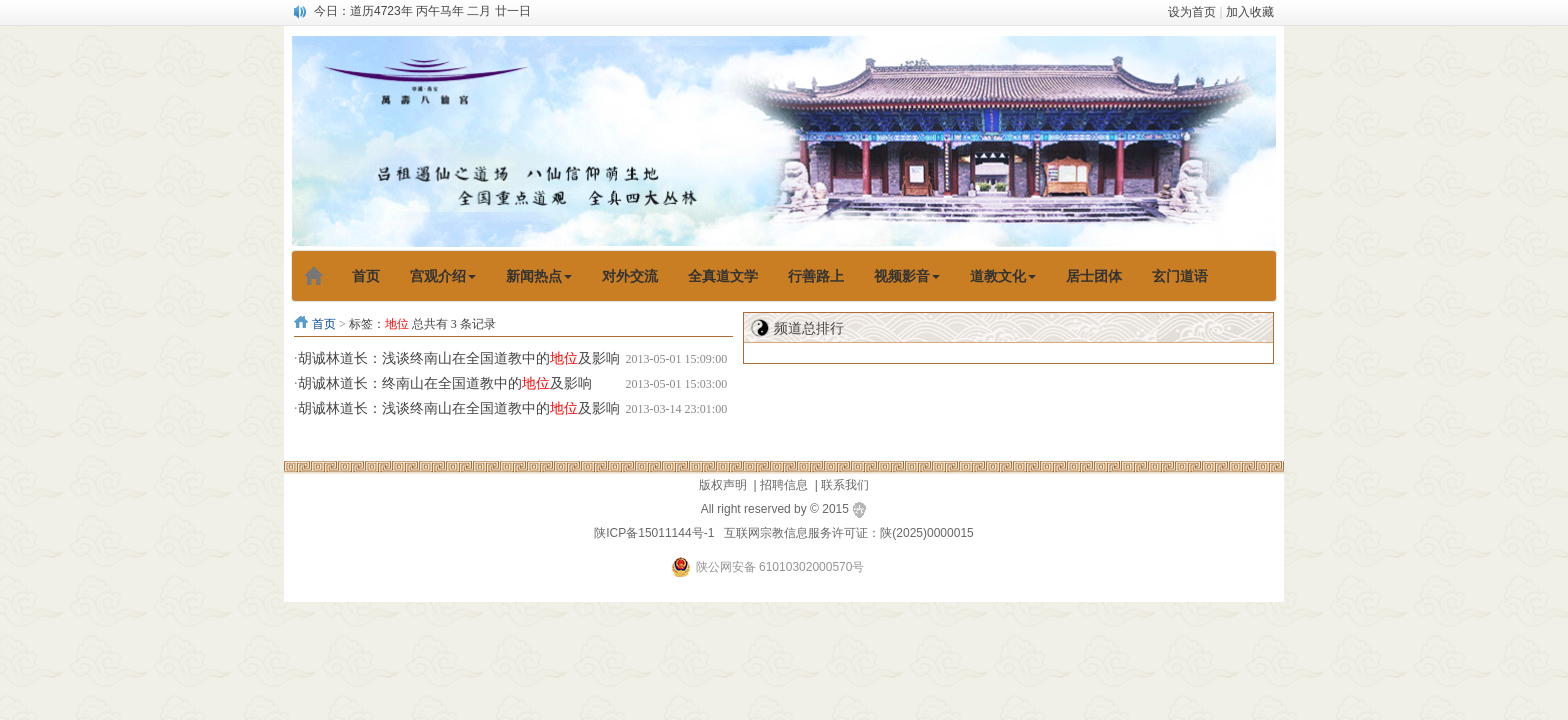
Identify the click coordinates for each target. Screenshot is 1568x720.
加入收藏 (1250, 12)
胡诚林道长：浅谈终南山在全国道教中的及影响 (459, 358)
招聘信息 (784, 485)
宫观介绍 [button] (443, 276)
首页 (324, 324)
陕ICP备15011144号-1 (654, 533)
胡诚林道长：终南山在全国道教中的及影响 (445, 383)
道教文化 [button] (1003, 276)
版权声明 (723, 485)
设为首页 (1192, 12)
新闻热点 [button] (539, 276)
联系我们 (845, 485)
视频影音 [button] (907, 276)
